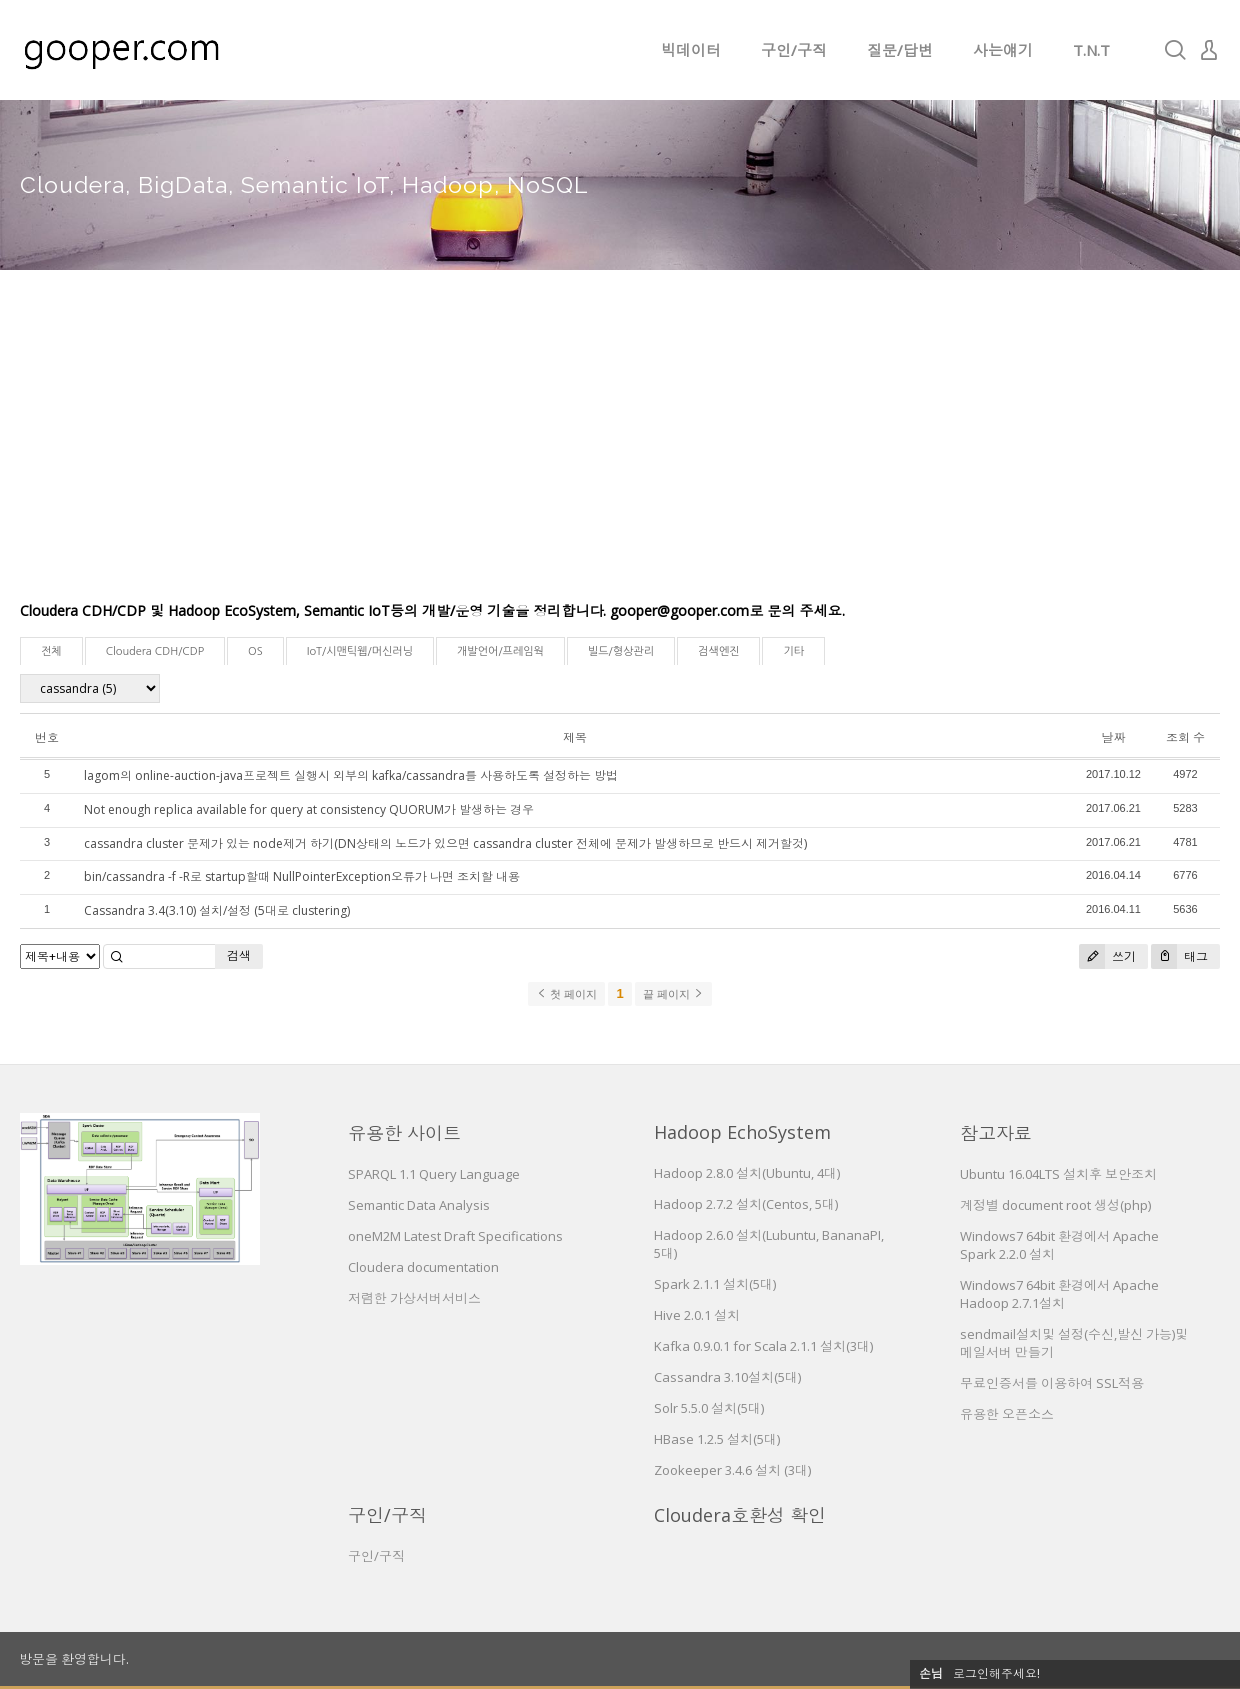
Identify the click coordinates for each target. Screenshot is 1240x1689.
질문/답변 (900, 50)
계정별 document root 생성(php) (1055, 1205)
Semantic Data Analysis (419, 1205)
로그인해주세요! (996, 1673)
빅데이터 (691, 50)
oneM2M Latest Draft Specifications (455, 1236)
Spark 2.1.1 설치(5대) (715, 1284)
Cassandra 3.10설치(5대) (727, 1377)
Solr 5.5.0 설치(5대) (709, 1408)
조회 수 (1185, 737)
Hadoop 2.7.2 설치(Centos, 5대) (746, 1204)
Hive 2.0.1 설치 (697, 1315)
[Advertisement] (620, 450)
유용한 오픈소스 (1007, 1414)
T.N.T (1091, 50)
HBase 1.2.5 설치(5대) (717, 1439)
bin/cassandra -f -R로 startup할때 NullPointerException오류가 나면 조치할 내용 (302, 876)
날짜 (1113, 737)
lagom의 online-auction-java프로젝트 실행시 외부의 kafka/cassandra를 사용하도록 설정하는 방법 (351, 775)
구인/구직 (794, 50)
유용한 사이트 (404, 1133)
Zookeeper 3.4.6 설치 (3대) (732, 1470)
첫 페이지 (566, 994)
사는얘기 (1003, 50)
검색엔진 (718, 651)
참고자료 (996, 1133)
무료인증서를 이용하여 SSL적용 (1052, 1383)
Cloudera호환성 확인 (740, 1515)
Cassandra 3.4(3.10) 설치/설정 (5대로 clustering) (217, 910)
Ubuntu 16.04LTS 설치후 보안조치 (1058, 1174)
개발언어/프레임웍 (500, 651)
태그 (1179, 956)
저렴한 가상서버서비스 (414, 1298)
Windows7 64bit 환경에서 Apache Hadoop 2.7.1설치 (1059, 1294)
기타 (793, 651)
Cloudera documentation (423, 1267)
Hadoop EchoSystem (742, 1132)
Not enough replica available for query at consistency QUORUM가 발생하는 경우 (309, 809)
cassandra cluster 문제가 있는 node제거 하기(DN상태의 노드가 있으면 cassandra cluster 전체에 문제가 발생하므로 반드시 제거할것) (445, 843)
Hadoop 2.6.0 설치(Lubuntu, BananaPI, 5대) (769, 1244)
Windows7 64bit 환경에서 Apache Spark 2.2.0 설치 (1059, 1245)
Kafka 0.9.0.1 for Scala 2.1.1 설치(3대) (763, 1346)
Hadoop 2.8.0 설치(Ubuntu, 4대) (747, 1173)
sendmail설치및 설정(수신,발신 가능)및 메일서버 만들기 (1074, 1343)
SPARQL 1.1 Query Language (434, 1174)
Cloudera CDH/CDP (155, 651)
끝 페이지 (673, 994)
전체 (51, 651)
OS (255, 651)
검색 (239, 955)
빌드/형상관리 (621, 651)
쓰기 (1107, 956)
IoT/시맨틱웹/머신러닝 (360, 651)
